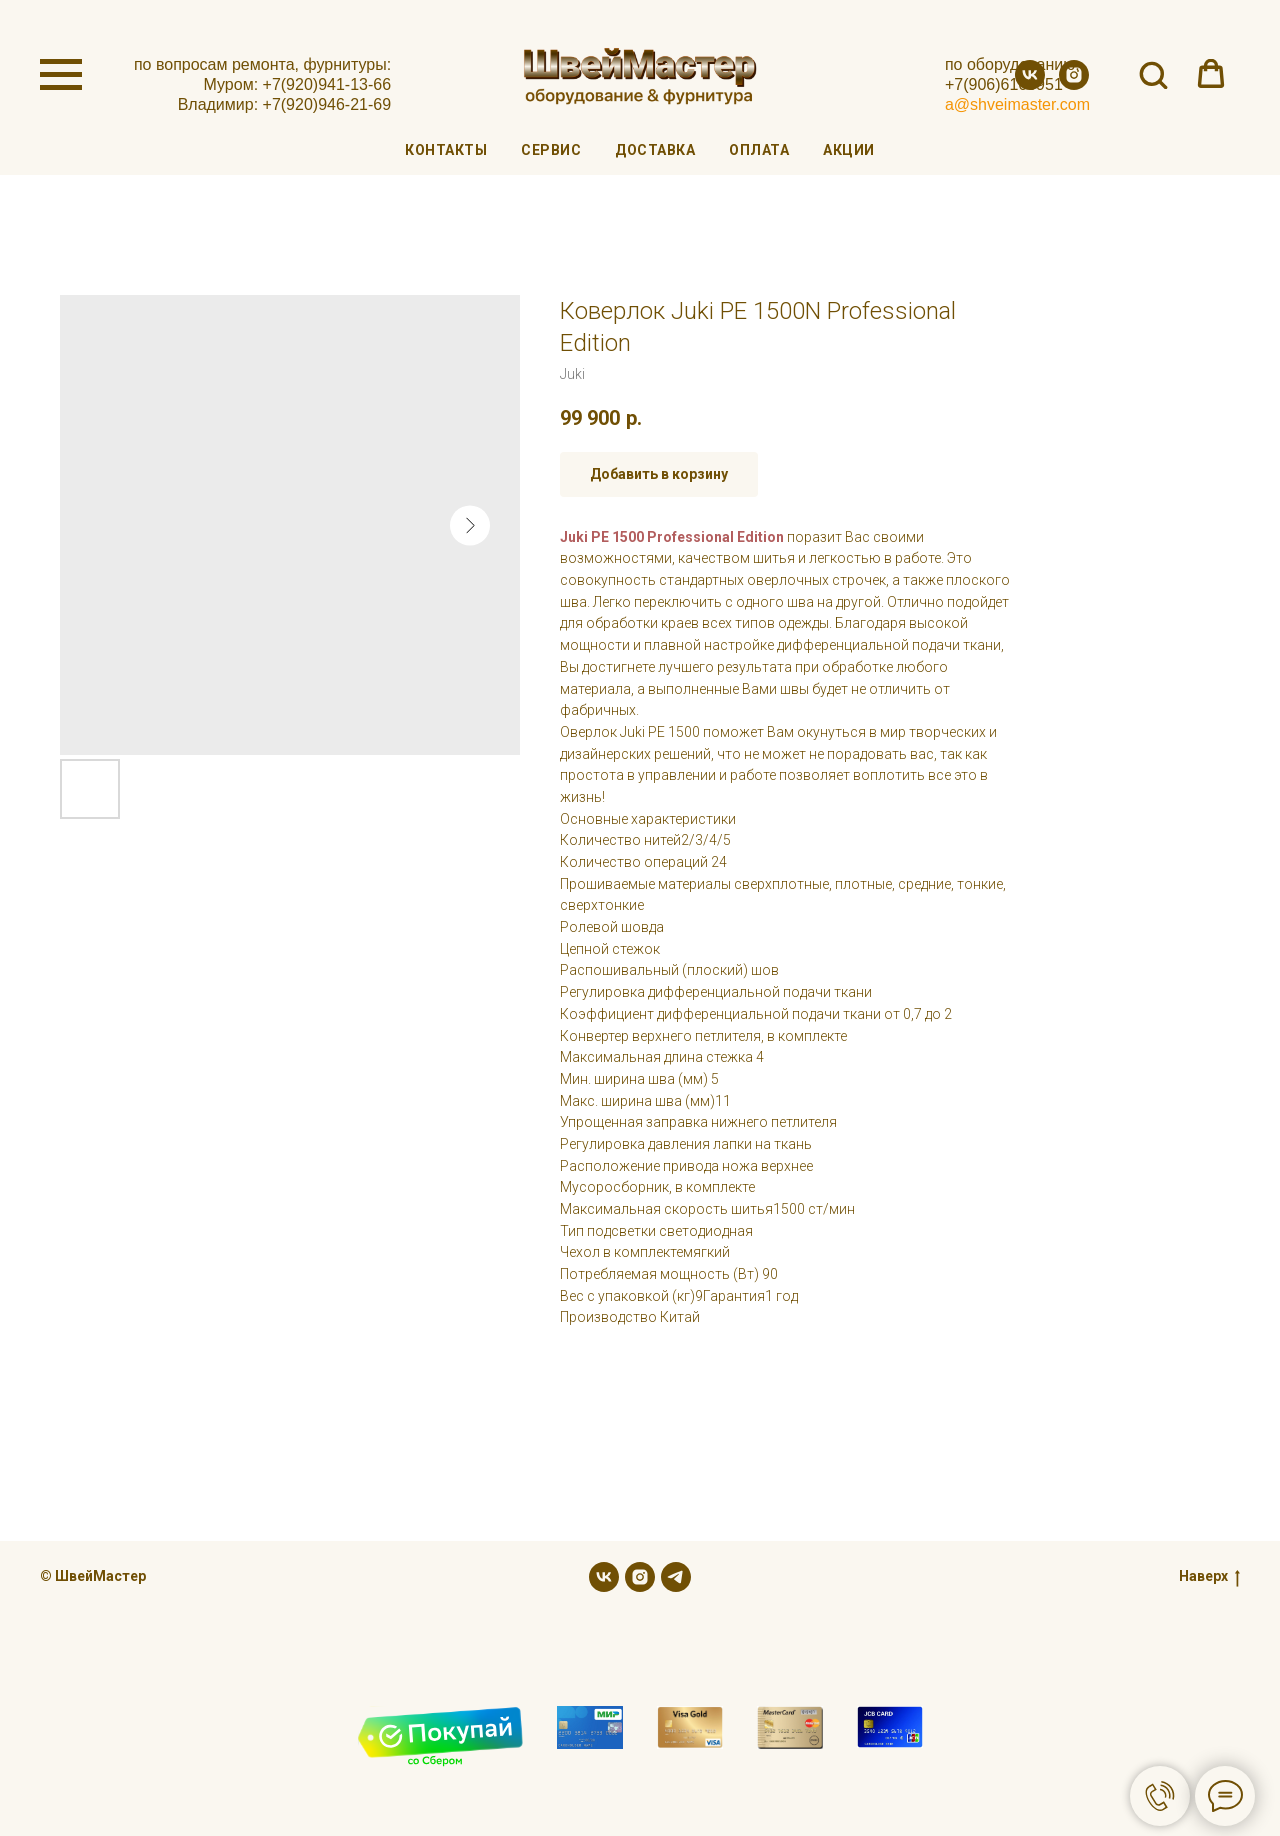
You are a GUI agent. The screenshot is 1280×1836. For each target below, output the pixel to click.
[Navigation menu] (61, 75)
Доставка (655, 150)
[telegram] (676, 1577)
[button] (1153, 74)
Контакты (446, 150)
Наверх (1209, 1577)
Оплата (759, 150)
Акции (849, 150)
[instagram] (1074, 84)
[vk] (1030, 84)
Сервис (551, 150)
